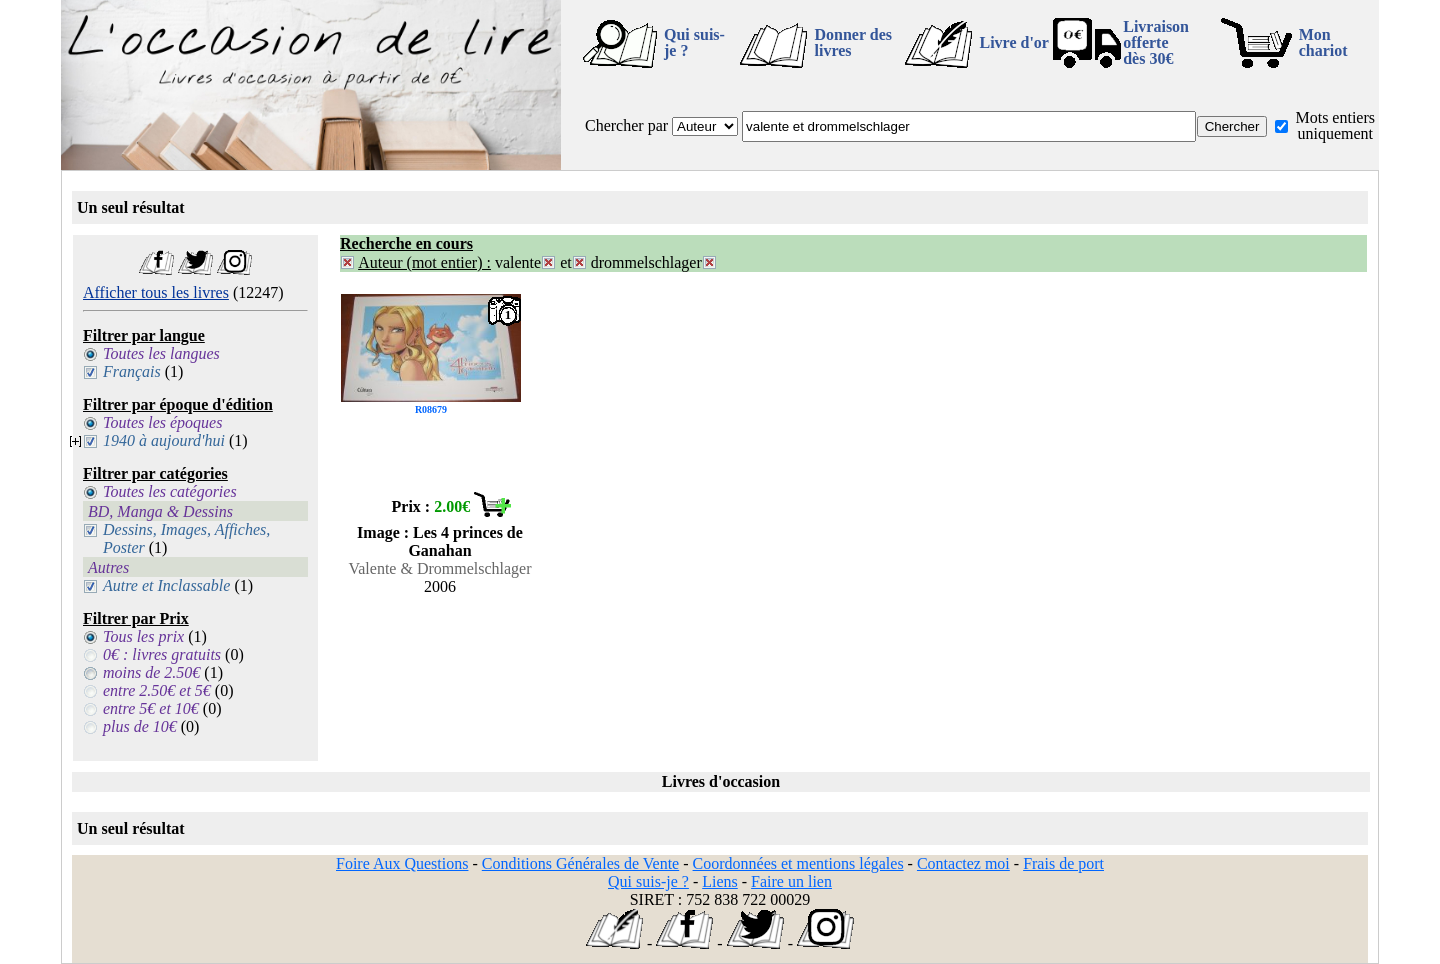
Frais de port (1063, 863)
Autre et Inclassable (166, 585)
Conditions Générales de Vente (580, 863)
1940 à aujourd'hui (164, 440)
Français (132, 371)
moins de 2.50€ (151, 672)
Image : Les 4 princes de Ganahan (440, 541)
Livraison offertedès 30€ (1156, 42)
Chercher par (626, 125)
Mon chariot (1323, 42)
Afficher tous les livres (156, 292)
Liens (720, 881)
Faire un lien (791, 881)
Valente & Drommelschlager (439, 568)
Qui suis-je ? (694, 42)
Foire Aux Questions (402, 863)
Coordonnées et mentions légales (798, 863)
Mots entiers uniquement (1335, 125)
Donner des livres (853, 42)
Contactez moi (963, 863)
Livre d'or (1013, 42)
